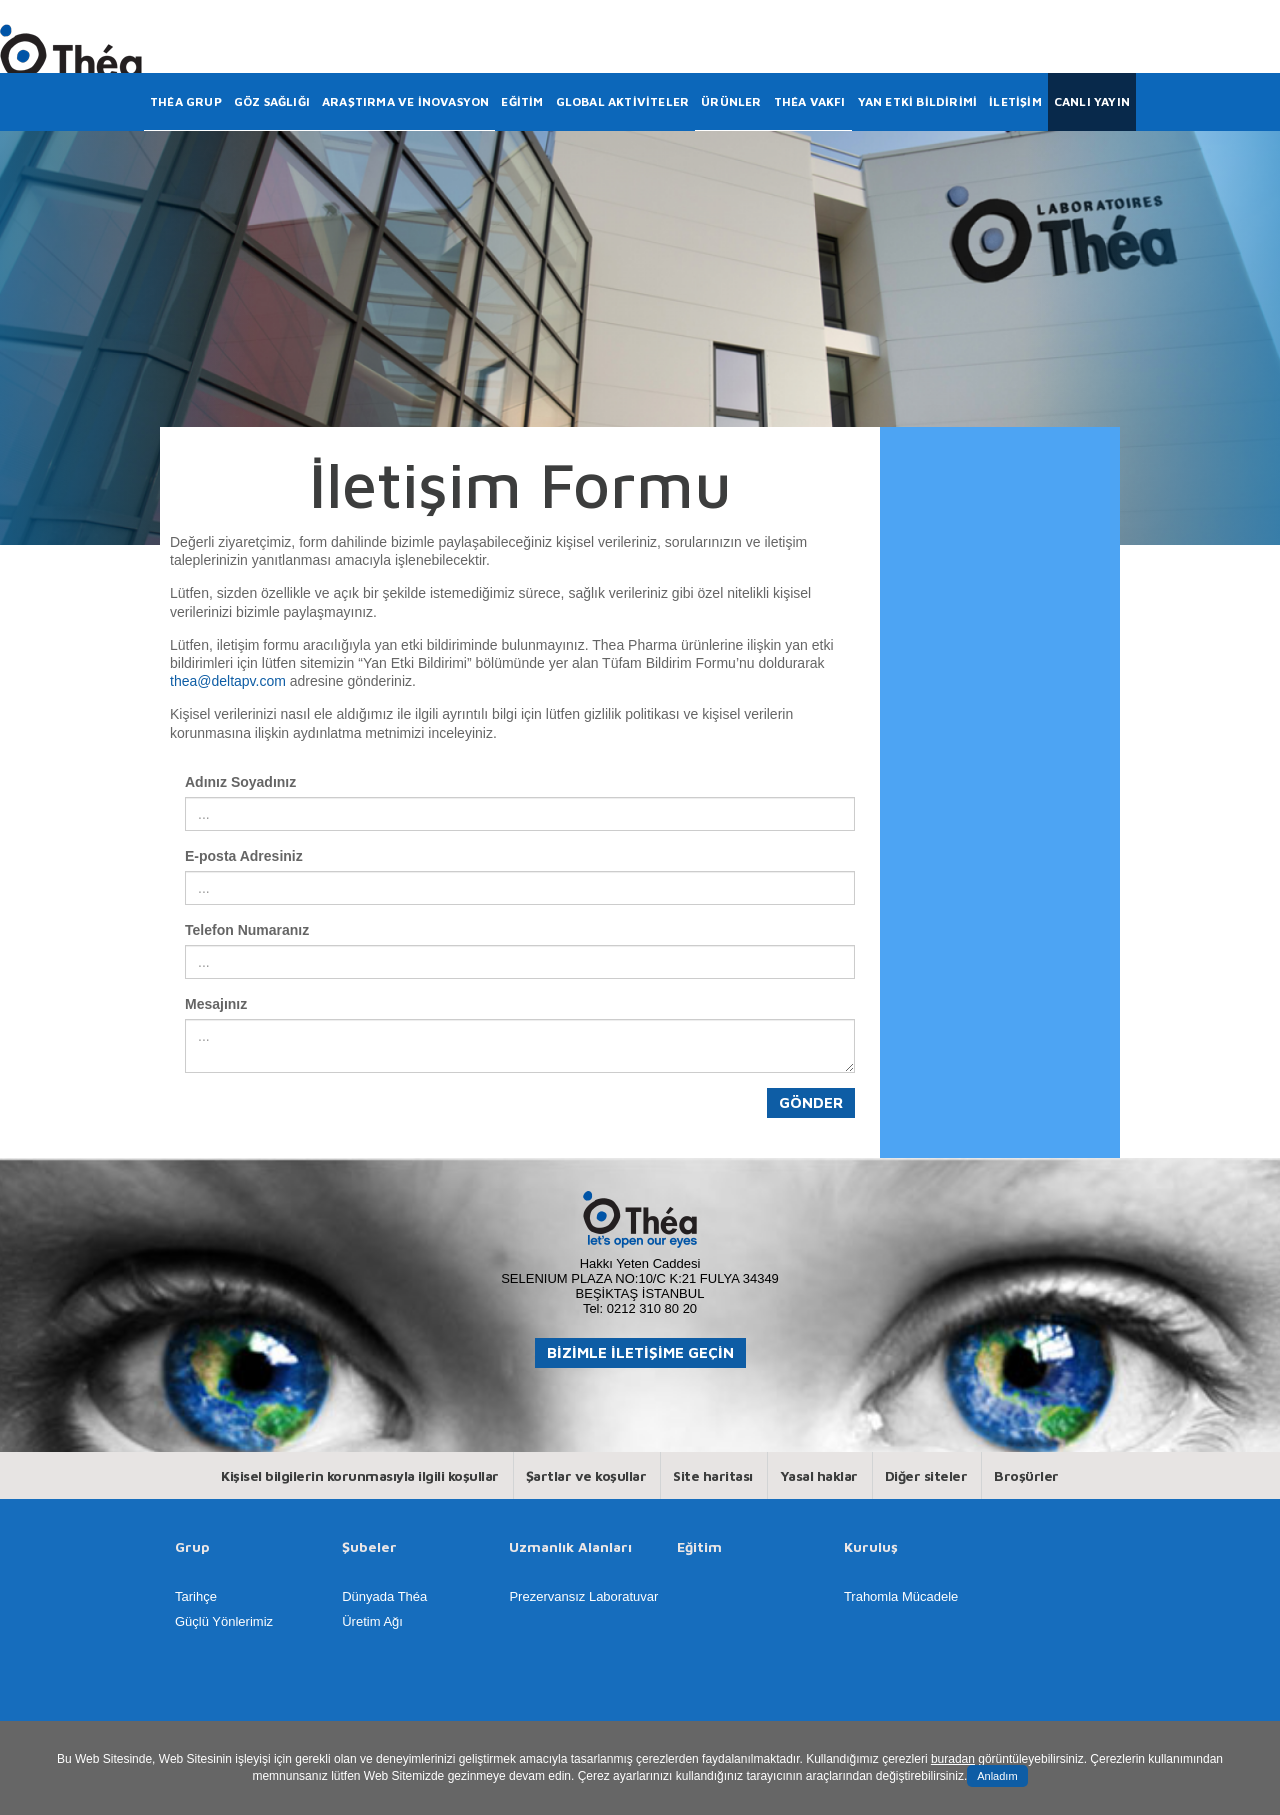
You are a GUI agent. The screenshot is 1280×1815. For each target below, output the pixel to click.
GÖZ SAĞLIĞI (272, 101)
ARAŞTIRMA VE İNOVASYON (405, 101)
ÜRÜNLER (731, 101)
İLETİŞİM (1015, 101)
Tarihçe (196, 1597)
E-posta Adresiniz (244, 856)
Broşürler (1026, 1475)
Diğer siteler (926, 1475)
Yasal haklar (819, 1475)
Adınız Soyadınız (240, 782)
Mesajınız (216, 1004)
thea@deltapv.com (228, 681)
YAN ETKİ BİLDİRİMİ (918, 101)
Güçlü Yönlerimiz (224, 1622)
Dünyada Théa (384, 1597)
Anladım (997, 1776)
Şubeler (369, 1547)
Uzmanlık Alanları (570, 1547)
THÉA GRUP (186, 101)
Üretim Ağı (372, 1622)
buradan (953, 1759)
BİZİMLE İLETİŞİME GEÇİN (640, 1352)
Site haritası (713, 1475)
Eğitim (699, 1547)
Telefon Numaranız (247, 930)
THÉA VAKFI (810, 101)
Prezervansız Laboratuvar (583, 1597)
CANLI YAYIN (1092, 101)
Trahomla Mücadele (901, 1597)
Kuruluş (871, 1547)
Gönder (811, 1102)
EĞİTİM (522, 101)
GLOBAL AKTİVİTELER (623, 101)
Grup (192, 1547)
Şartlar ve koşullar (586, 1475)
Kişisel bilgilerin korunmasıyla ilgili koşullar (360, 1475)
